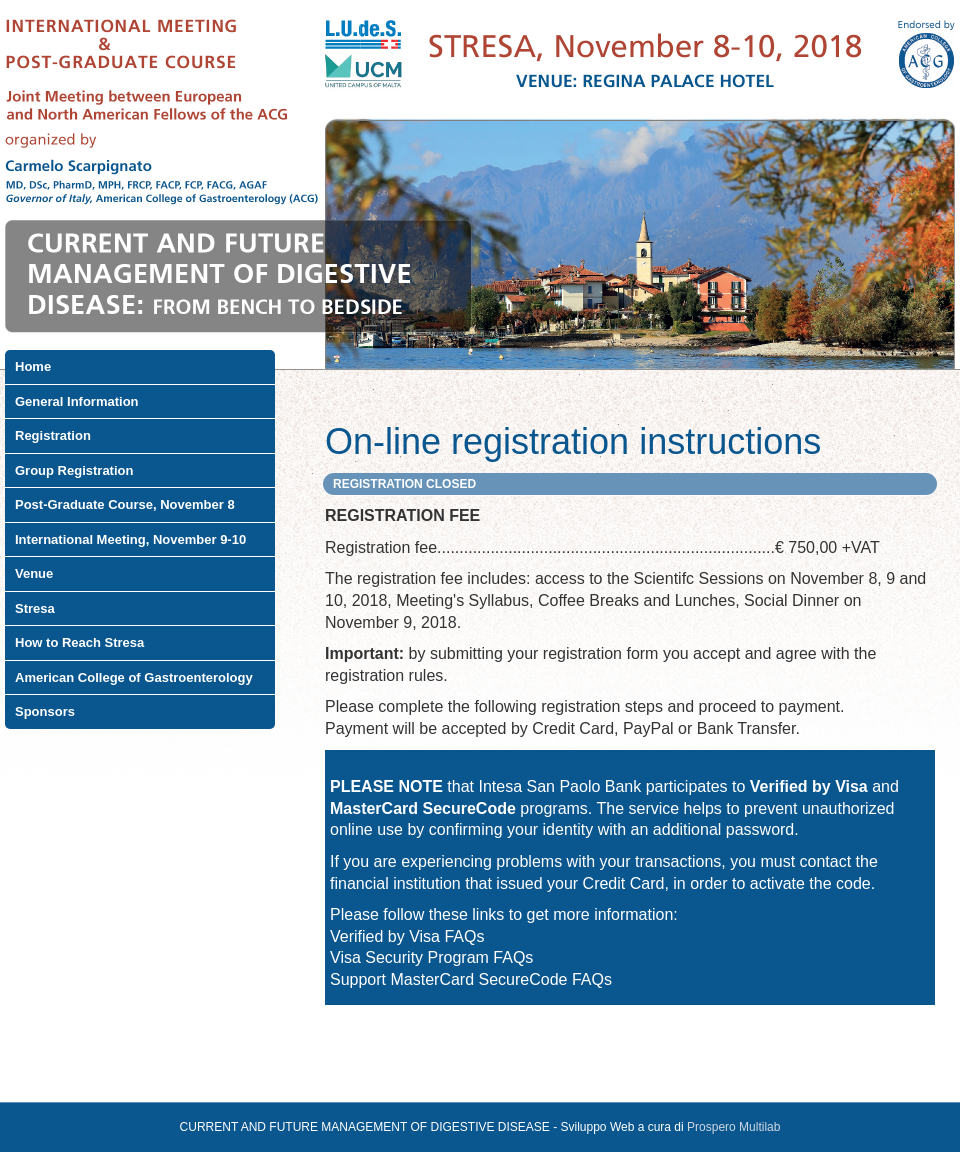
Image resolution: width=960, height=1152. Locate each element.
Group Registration (74, 470)
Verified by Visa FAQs (407, 936)
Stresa (35, 608)
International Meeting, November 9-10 (130, 539)
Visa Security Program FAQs (431, 957)
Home (33, 366)
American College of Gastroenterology (134, 677)
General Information (77, 401)
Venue (34, 573)
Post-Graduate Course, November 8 (125, 504)
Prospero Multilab (733, 1127)
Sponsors (45, 711)
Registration (53, 435)
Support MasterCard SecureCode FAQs (471, 979)
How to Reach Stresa (79, 642)
